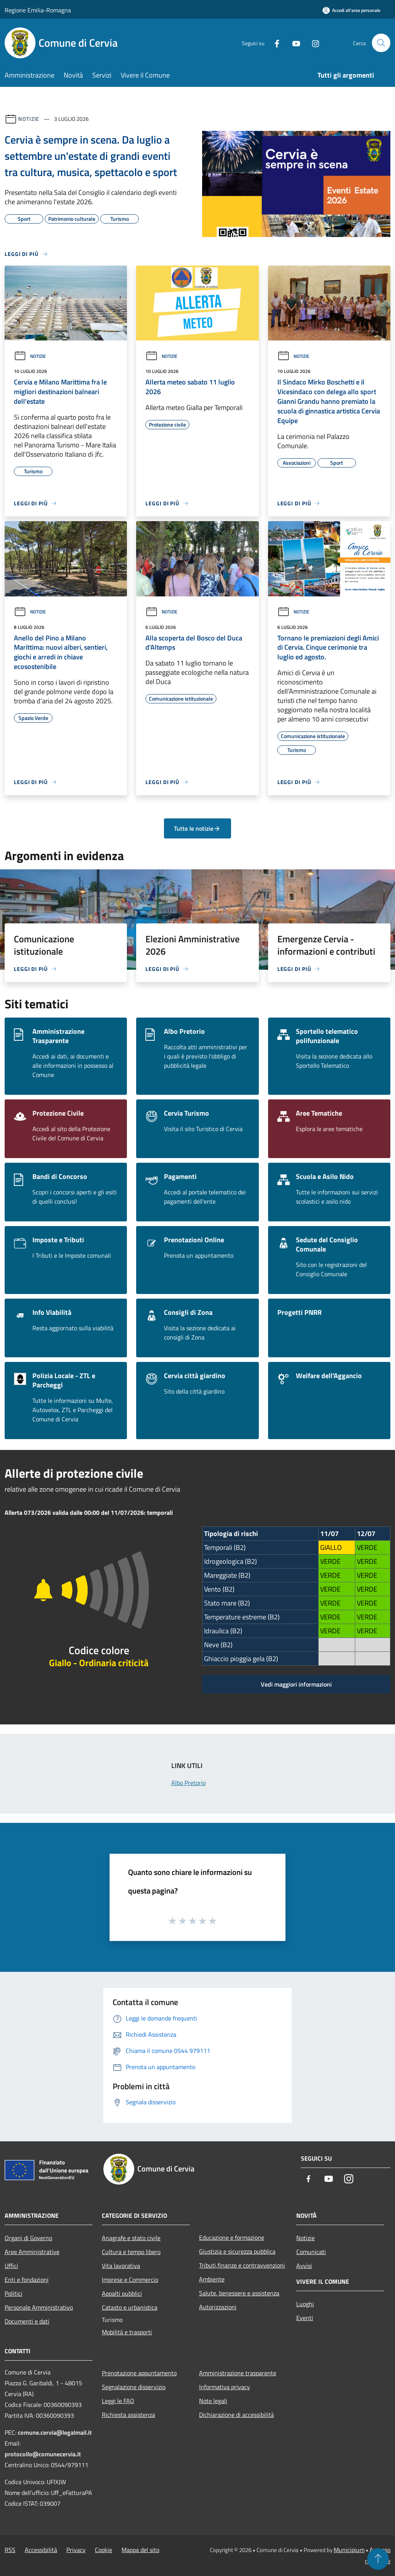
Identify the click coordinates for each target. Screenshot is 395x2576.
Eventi (304, 2317)
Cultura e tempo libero (131, 2251)
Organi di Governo (28, 2237)
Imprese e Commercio (130, 2279)
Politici (13, 2293)
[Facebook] (274, 42)
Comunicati (311, 2251)
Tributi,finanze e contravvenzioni (242, 2265)
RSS (10, 2549)
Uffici (11, 2265)
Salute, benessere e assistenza (239, 2293)
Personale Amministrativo (39, 2307)
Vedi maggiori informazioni (296, 1684)
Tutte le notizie (197, 828)
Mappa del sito (140, 2549)
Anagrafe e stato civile (131, 2237)
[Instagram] (312, 42)
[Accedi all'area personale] (351, 10)
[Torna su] (378, 2559)
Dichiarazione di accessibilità (236, 2414)
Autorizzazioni (217, 2307)
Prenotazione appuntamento (139, 2373)
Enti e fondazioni (27, 2279)
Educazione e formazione (231, 2237)
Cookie (103, 2549)
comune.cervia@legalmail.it (55, 2432)
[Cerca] (381, 43)
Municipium (349, 2549)
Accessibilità (41, 2549)
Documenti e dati (27, 2321)
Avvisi (304, 2265)
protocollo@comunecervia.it (43, 2454)
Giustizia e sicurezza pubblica (237, 2251)
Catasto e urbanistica (129, 2307)
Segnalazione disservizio (133, 2386)
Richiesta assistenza (128, 2414)
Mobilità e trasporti (127, 2332)
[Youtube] (293, 42)
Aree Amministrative (32, 2251)
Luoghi (305, 2303)
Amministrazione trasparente (237, 2373)
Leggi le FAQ (118, 2400)
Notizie (28, 119)
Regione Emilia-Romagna (38, 10)
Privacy (76, 2549)
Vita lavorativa (121, 2265)
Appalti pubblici (122, 2293)
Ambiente (212, 2279)
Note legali (213, 2400)
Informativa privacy (224, 2386)
